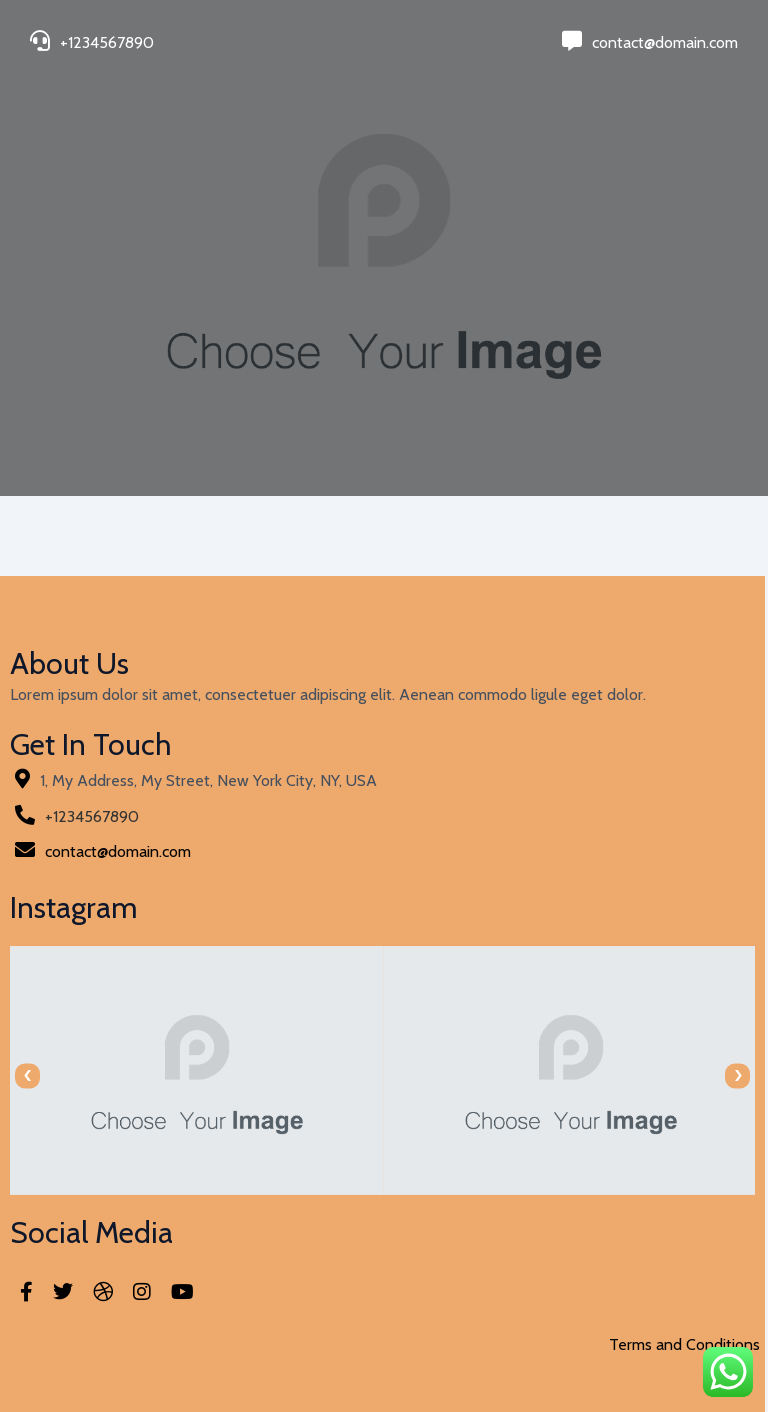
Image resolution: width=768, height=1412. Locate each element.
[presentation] (27, 1075)
